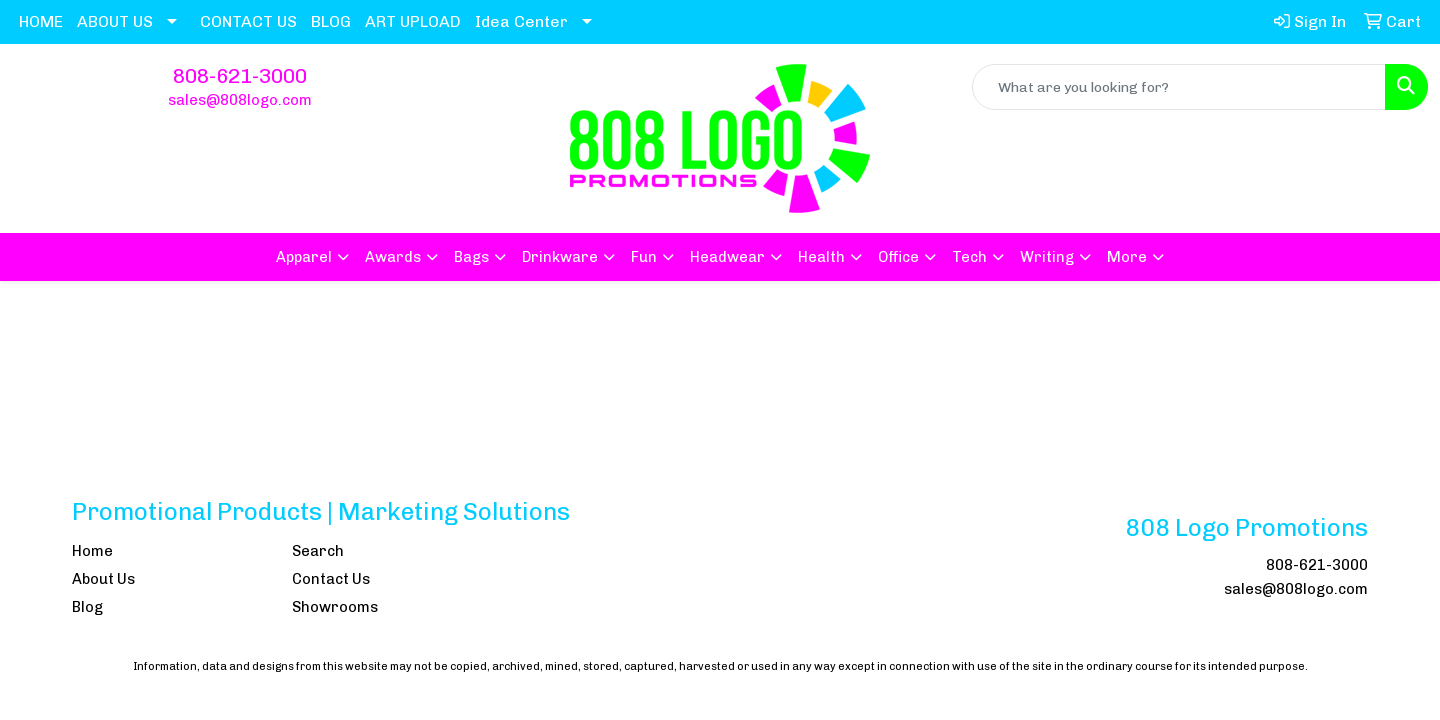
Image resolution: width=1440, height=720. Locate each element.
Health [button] (821, 257)
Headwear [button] (727, 257)
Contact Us (331, 579)
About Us (103, 579)
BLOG (331, 21)
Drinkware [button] (560, 257)
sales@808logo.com (240, 100)
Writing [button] (1047, 257)
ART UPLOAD (413, 21)
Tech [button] (969, 257)
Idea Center (521, 21)
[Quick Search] (1179, 87)
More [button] (1127, 257)
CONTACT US (248, 21)
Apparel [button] (304, 257)
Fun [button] (644, 257)
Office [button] (898, 257)
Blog (87, 607)
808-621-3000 (240, 76)
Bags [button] (471, 257)
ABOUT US (115, 21)
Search (318, 551)
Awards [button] (393, 257)
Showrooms (335, 607)
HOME (41, 21)
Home (92, 551)
